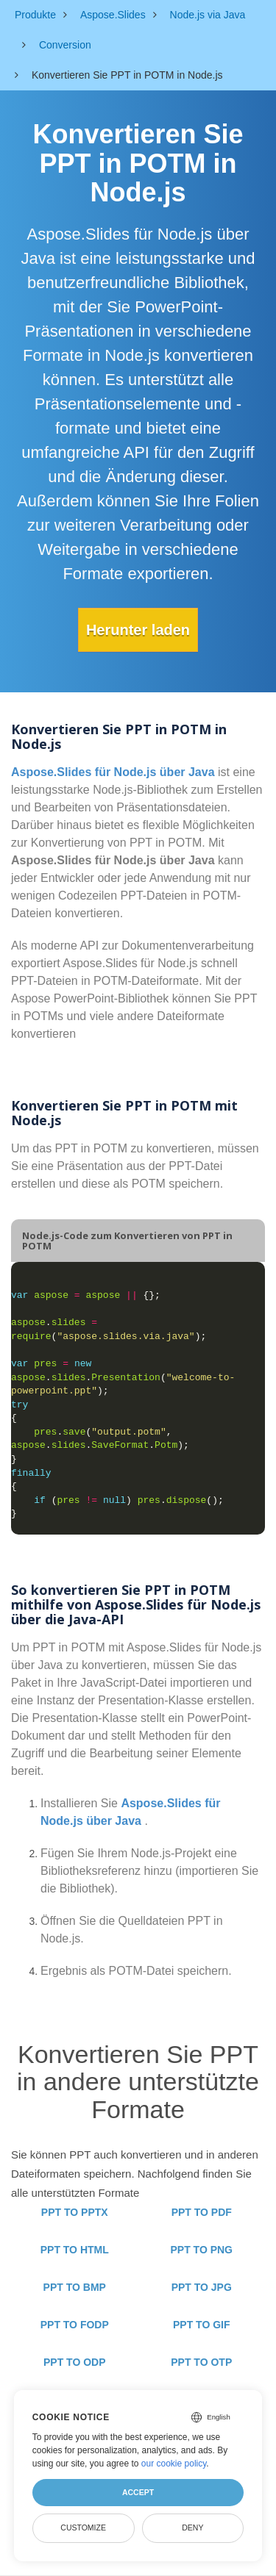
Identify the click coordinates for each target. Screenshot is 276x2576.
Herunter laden (138, 630)
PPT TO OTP (201, 2362)
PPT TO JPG (201, 2287)
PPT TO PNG (201, 2250)
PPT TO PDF (201, 2212)
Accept (138, 2492)
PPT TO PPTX (74, 2212)
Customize (83, 2527)
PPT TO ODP (74, 2362)
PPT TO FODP (74, 2325)
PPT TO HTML (74, 2250)
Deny (192, 2527)
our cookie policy (174, 2463)
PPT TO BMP (74, 2287)
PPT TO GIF (201, 2325)
